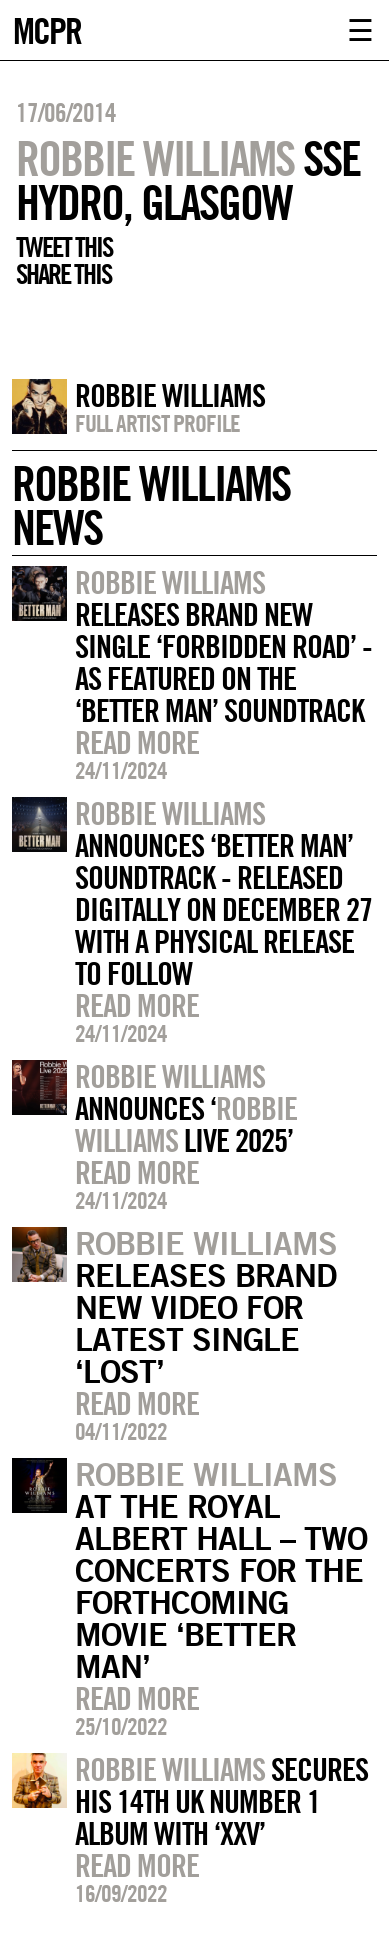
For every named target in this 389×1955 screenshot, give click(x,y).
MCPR (47, 28)
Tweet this (64, 247)
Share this (63, 274)
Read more (137, 742)
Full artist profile (157, 423)
